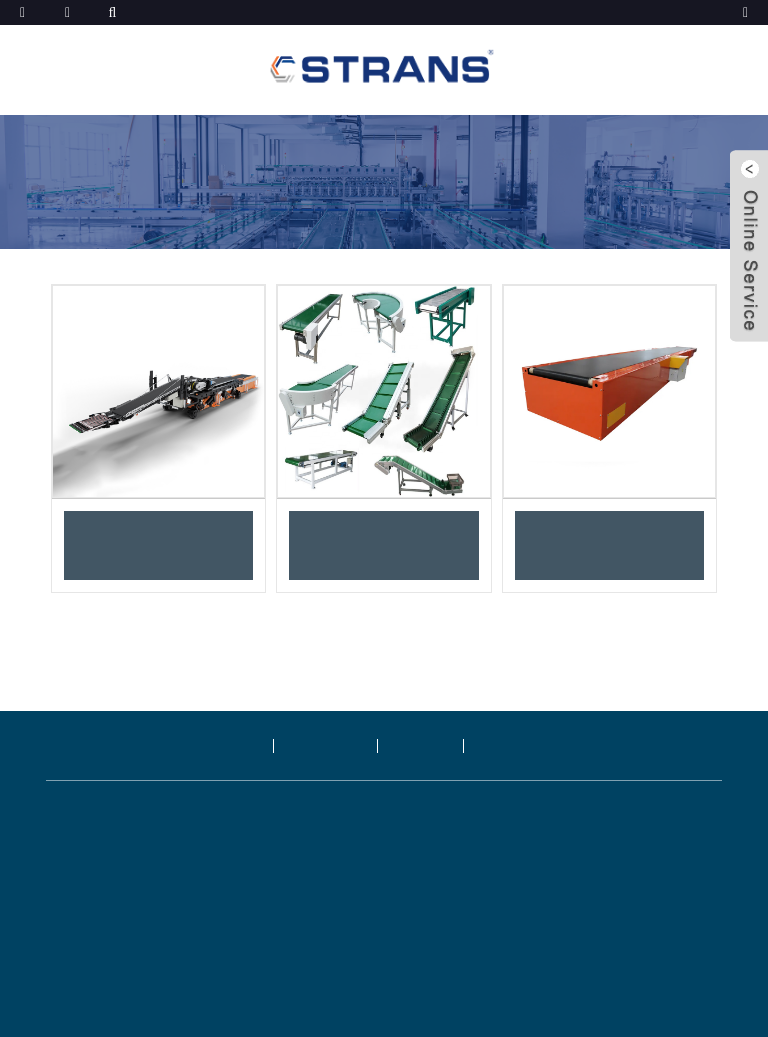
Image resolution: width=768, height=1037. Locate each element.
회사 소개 (327, 746)
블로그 (422, 746)
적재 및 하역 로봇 (158, 545)
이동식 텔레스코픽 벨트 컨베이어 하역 (609, 545)
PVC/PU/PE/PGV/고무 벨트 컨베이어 (384, 545)
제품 (239, 746)
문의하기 (515, 746)
